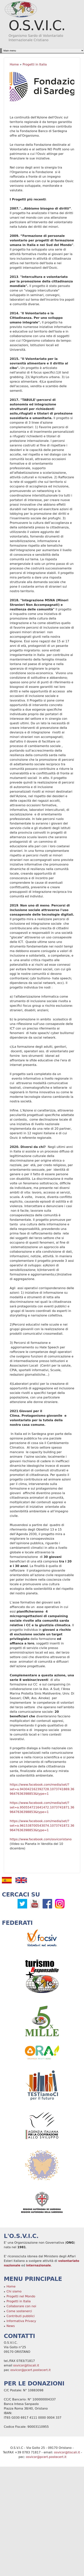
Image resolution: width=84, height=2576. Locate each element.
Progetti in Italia (35, 64)
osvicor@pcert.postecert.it (30, 2370)
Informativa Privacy (21, 2321)
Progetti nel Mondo (20, 2296)
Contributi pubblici (20, 2316)
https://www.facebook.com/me (33, 1821)
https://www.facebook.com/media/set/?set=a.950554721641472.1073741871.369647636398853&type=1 (42, 1807)
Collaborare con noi (21, 2306)
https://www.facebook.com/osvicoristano (41, 1839)
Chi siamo (14, 2291)
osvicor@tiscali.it (26, 2365)
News (10, 2326)
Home (14, 64)
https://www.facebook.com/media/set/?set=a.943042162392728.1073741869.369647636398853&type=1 (42, 1789)
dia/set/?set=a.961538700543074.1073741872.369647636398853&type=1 (42, 1825)
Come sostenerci (19, 2311)
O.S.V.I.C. (37, 25)
